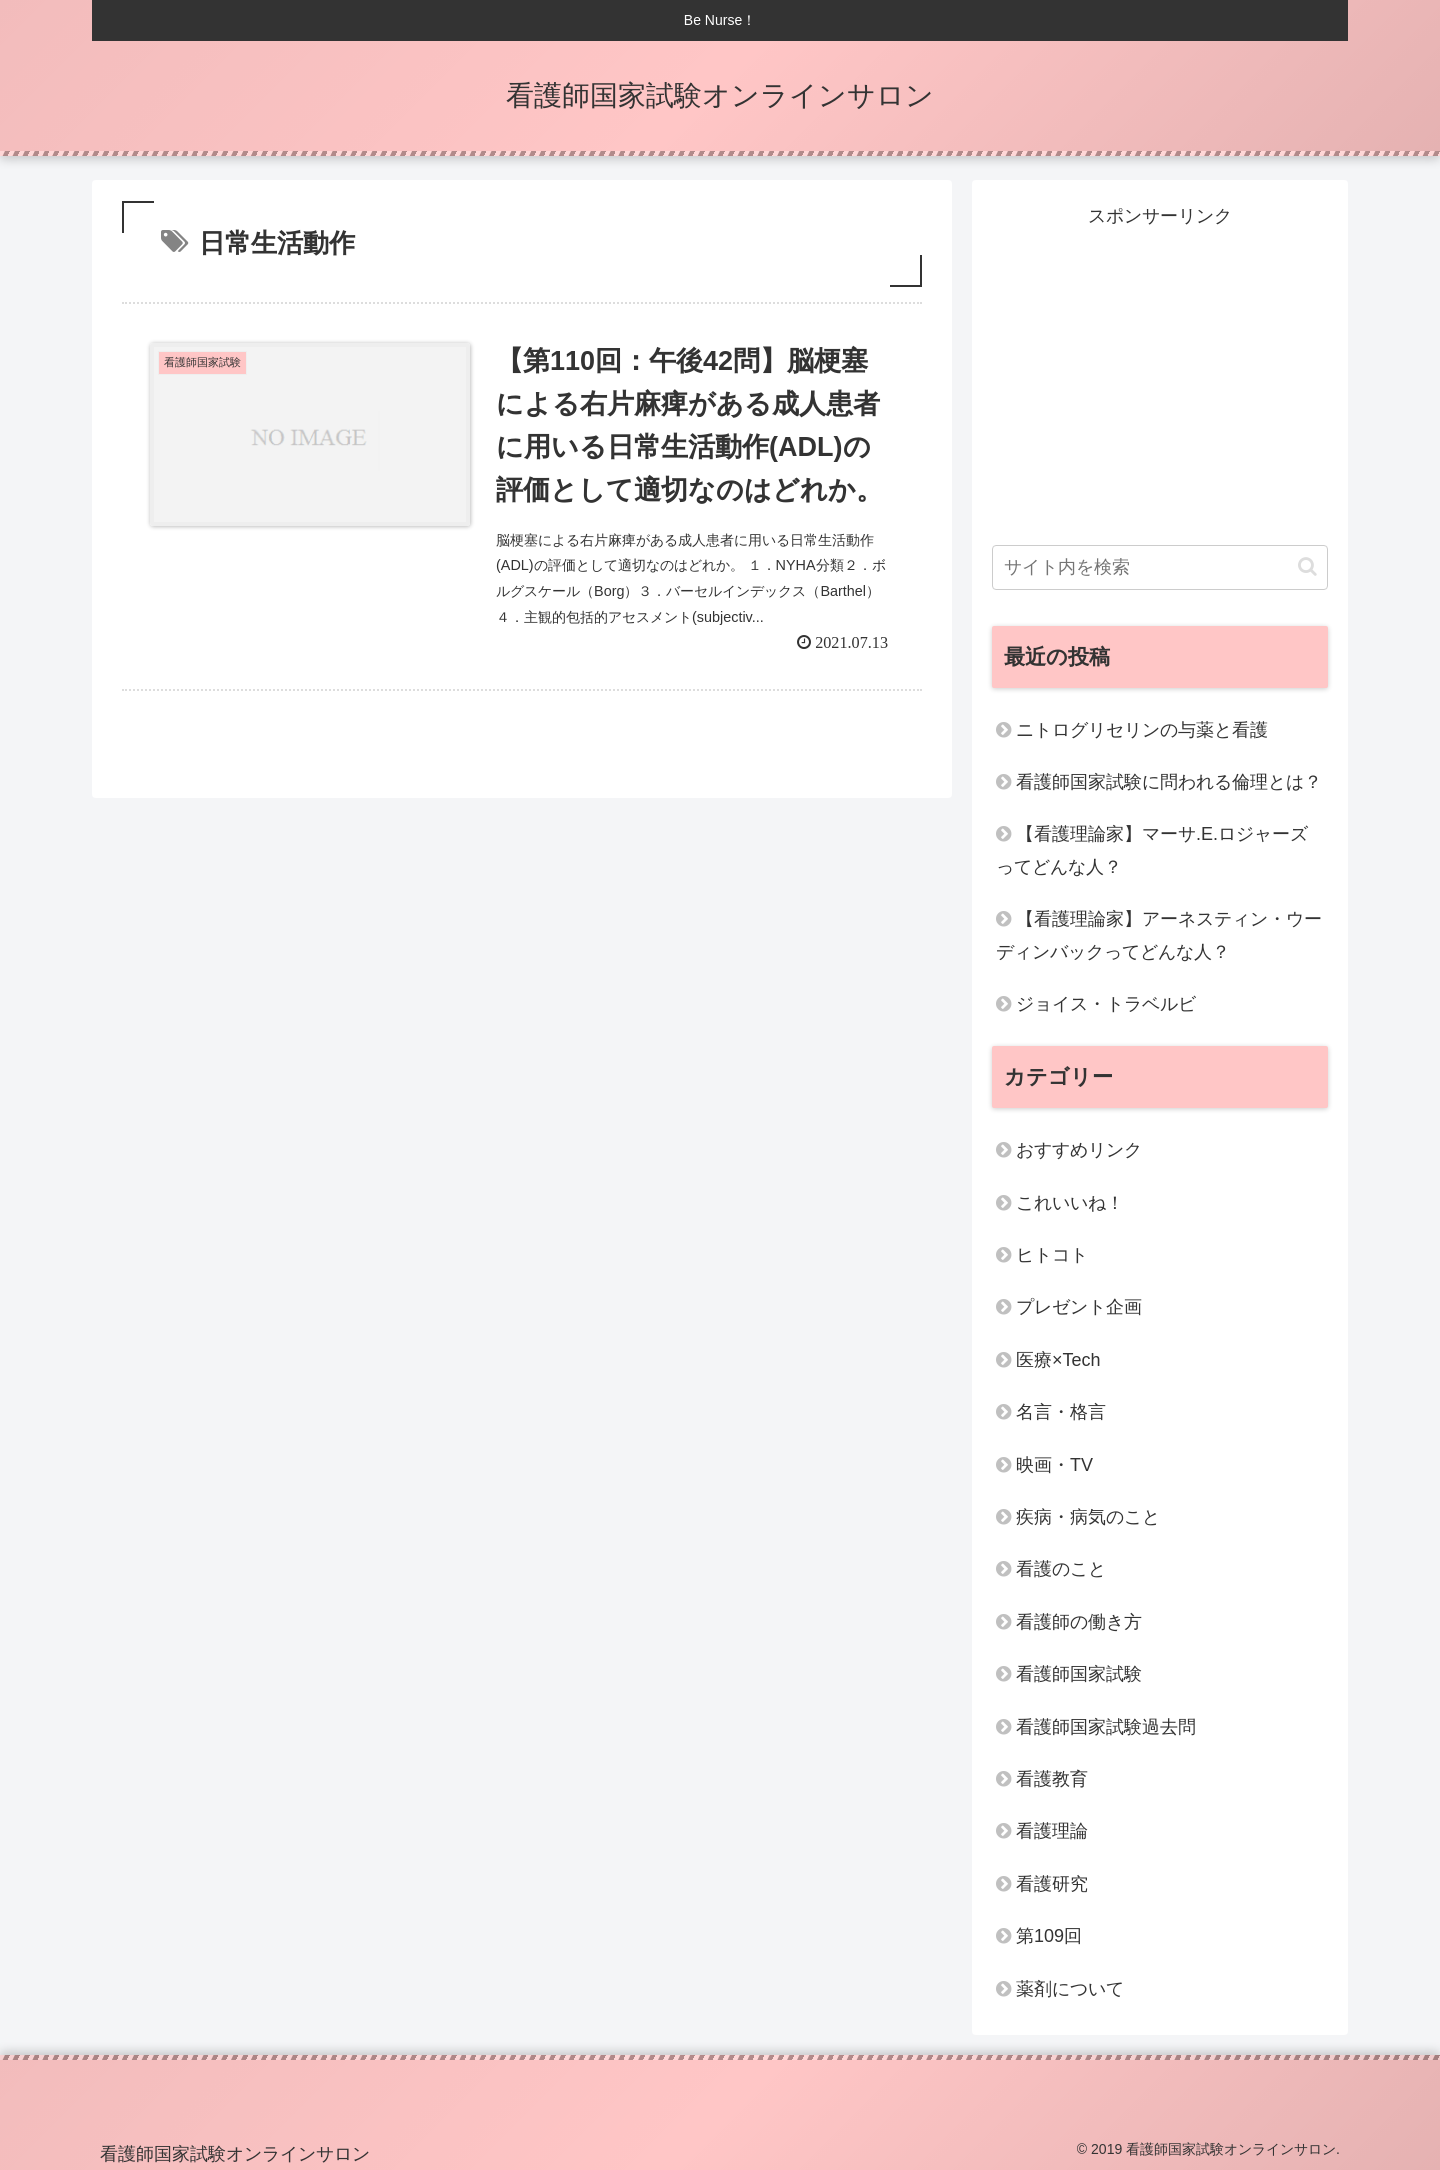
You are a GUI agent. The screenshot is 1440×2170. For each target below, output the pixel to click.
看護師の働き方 (1079, 1622)
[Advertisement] (1160, 372)
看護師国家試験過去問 (1106, 1727)
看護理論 (1052, 1831)
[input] (1160, 567)
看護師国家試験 (1079, 1674)
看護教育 (1052, 1779)
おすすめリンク (1079, 1150)
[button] (1307, 566)
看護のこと (1061, 1569)
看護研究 (1052, 1884)
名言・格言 (1061, 1412)
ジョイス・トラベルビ (1106, 1004)
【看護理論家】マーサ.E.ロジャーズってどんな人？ (1152, 850)
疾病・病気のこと (1088, 1517)
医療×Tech (1058, 1360)
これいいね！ (1070, 1203)
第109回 (1049, 1936)
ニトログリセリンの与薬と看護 (1142, 730)
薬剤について (1070, 1989)
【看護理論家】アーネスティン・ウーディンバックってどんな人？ (1159, 935)
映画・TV (1054, 1465)
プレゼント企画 (1079, 1307)
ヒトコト (1052, 1255)
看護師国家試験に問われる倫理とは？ (1169, 782)
